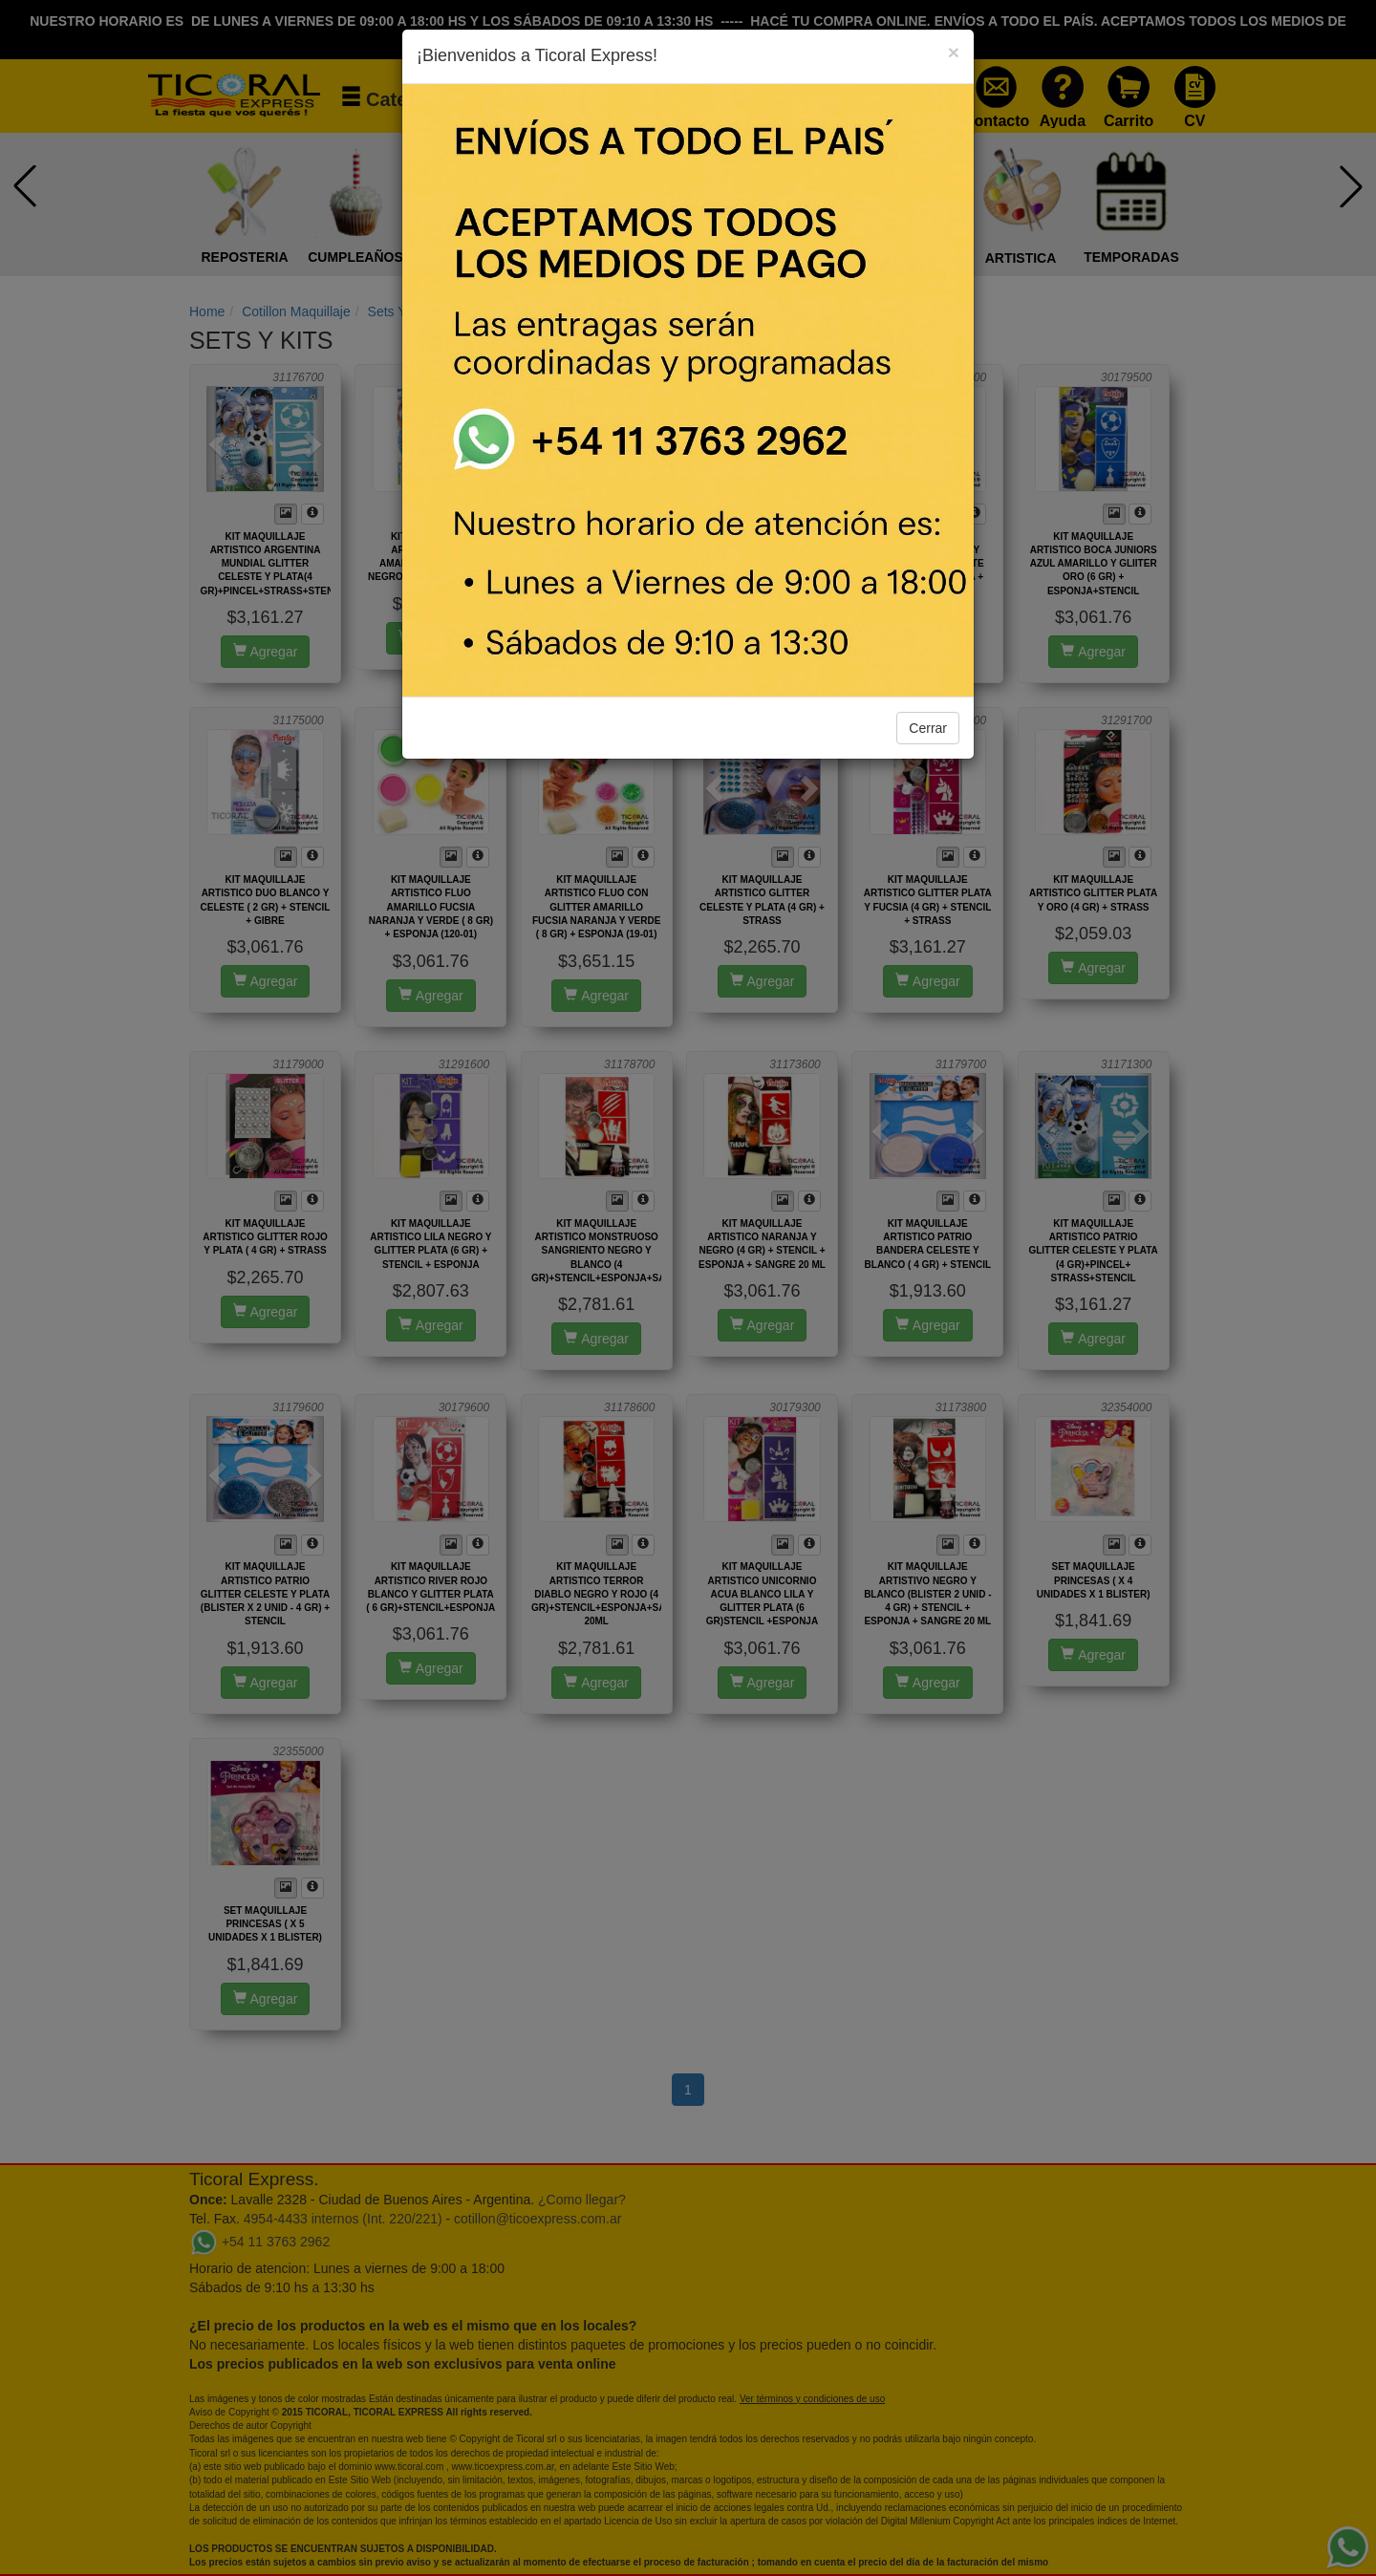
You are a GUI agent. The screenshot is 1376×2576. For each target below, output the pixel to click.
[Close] (953, 52)
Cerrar (928, 728)
